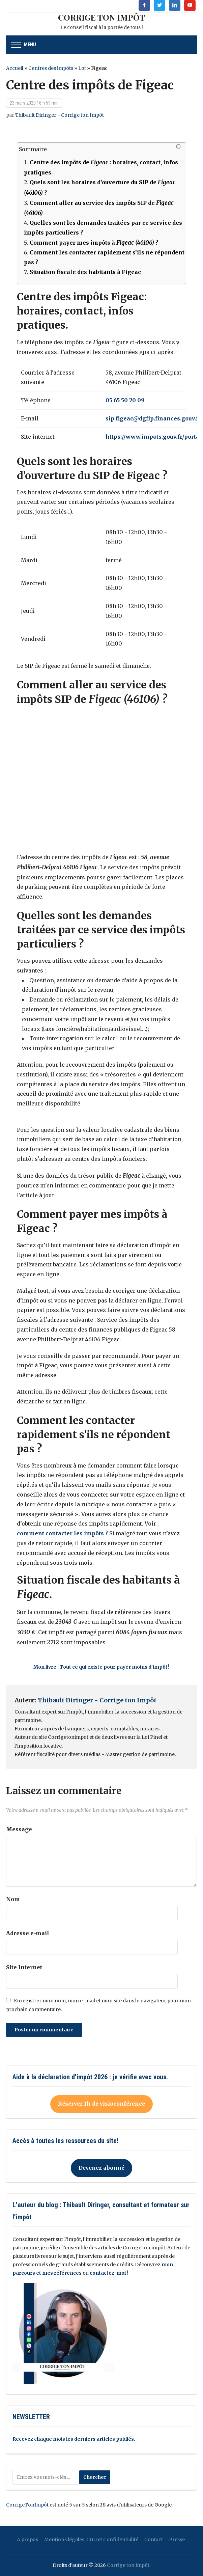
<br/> (101, 779)
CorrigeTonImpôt (27, 2505)
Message (19, 1829)
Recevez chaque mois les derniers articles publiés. (73, 2439)
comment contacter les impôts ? (63, 1533)
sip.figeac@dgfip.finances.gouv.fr (153, 418)
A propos (27, 2540)
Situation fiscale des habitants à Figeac (85, 272)
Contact (153, 2540)
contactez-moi (108, 2273)
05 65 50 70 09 (125, 400)
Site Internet (24, 1967)
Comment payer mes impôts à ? (94, 242)
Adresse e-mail (27, 1933)
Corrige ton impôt (128, 2565)
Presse (177, 2540)
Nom (13, 1899)
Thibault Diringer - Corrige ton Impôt (59, 115)
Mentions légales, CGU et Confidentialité (91, 2540)
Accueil (14, 68)
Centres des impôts (50, 68)
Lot (82, 68)
